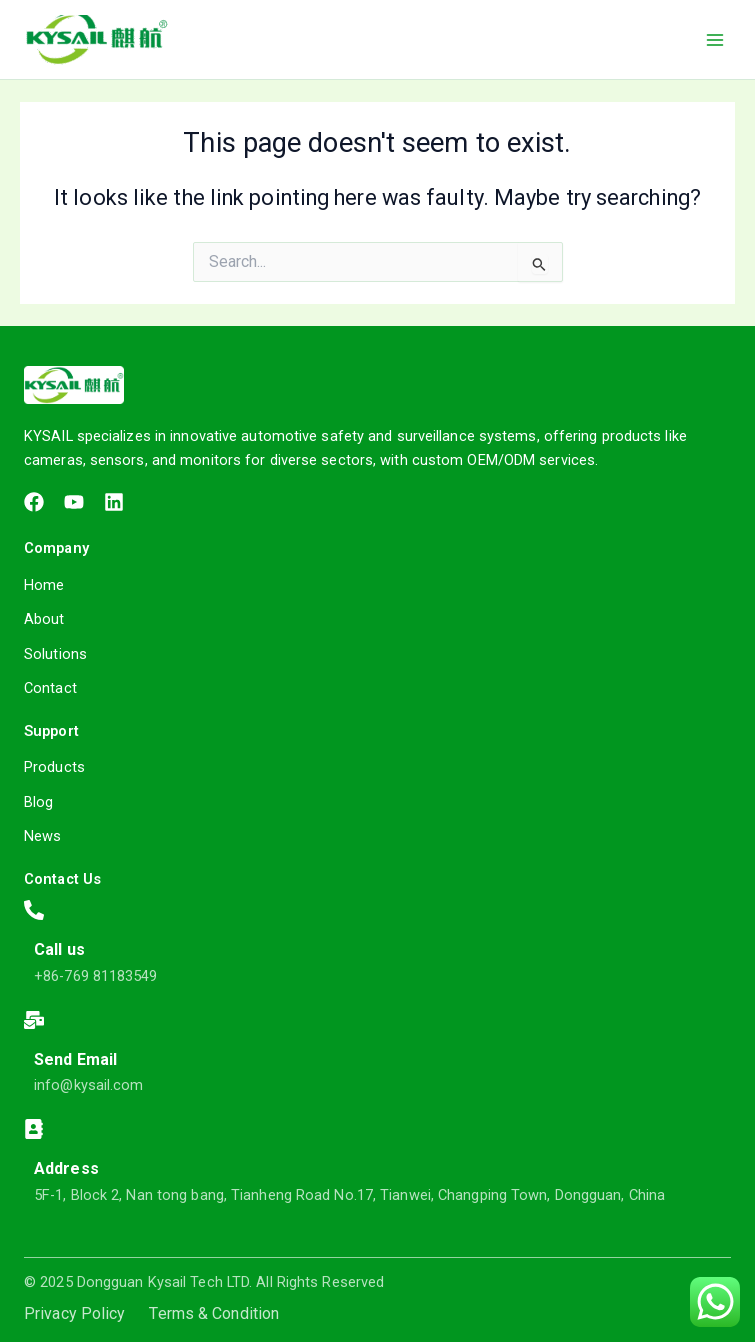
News (42, 836)
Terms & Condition (214, 1314)
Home (44, 585)
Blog (38, 802)
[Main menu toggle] (715, 39)
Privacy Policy (74, 1314)
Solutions (55, 654)
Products (54, 767)
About (44, 619)
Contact (50, 688)
